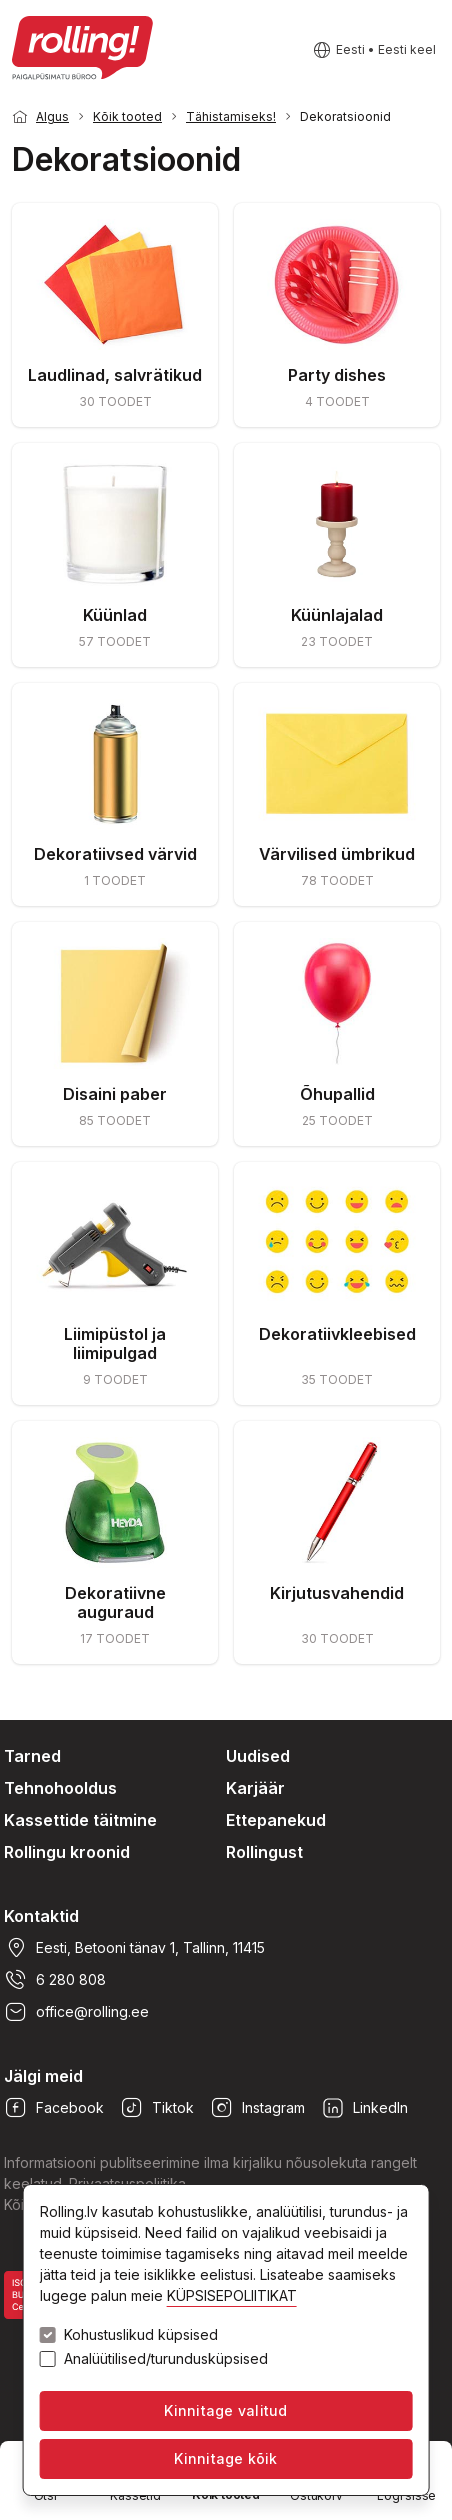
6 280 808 (55, 1980)
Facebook (54, 2108)
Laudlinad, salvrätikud (115, 375)
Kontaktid (41, 1916)
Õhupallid (337, 1094)
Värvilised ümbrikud (337, 854)
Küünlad (115, 615)
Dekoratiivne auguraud (115, 1602)
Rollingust (264, 1852)
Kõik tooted (127, 116)
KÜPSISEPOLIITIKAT (232, 2295)
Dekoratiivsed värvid (115, 854)
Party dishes (337, 375)
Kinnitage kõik (225, 2458)
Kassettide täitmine (80, 1820)
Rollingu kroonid (67, 1852)
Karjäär (255, 1788)
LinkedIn (364, 2108)
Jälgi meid (43, 2076)
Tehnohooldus (60, 1788)
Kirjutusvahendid (337, 1593)
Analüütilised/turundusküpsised (166, 2359)
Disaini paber (115, 1094)
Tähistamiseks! (231, 116)
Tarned (32, 1756)
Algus (52, 116)
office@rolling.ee (76, 2012)
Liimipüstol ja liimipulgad (115, 1343)
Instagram (257, 2108)
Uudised (258, 1756)
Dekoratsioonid (345, 116)
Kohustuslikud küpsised (141, 2335)
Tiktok (157, 2108)
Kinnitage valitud (225, 2410)
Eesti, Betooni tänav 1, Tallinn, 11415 (134, 1948)
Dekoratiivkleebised (337, 1334)
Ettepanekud (276, 1820)
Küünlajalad (337, 615)
